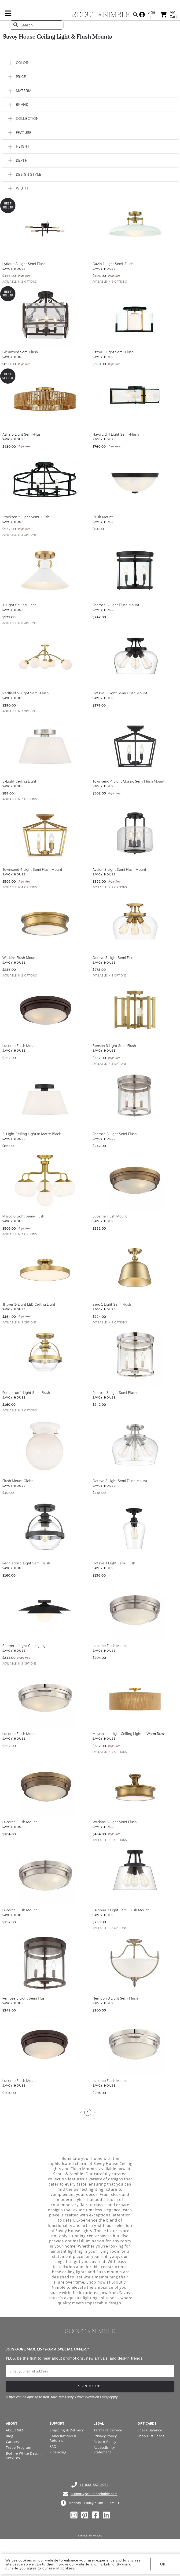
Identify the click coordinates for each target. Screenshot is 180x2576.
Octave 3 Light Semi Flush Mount (119, 693)
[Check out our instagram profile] (73, 2515)
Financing (58, 2452)
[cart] (168, 14)
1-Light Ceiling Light (19, 605)
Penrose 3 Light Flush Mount (115, 605)
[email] (90, 2371)
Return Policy (105, 2441)
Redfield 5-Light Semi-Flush (25, 693)
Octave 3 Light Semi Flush (114, 958)
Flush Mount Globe (17, 1481)
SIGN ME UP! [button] (90, 2386)
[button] (90, 63)
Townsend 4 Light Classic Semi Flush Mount (128, 781)
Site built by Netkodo (90, 2535)
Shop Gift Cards (151, 2436)
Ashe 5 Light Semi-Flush (22, 434)
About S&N (15, 2430)
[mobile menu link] (8, 15)
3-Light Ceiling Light (19, 781)
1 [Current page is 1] (88, 2112)
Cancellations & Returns (63, 2438)
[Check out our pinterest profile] (84, 2515)
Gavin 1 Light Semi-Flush (112, 264)
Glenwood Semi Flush (20, 352)
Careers (12, 2441)
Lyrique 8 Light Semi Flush (24, 264)
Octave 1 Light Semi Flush (113, 1563)
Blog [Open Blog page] (9, 2436)
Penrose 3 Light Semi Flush (114, 1134)
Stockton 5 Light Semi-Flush (25, 517)
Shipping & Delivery (67, 2430)
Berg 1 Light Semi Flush (111, 1304)
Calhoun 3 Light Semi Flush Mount (120, 1910)
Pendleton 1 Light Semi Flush (26, 1393)
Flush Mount (102, 517)
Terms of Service (108, 2430)
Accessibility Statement (104, 2449)
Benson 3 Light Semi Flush (114, 1046)
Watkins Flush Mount (19, 958)
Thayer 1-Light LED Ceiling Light (28, 1304)
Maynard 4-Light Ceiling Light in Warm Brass (128, 1734)
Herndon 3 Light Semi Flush (115, 1998)
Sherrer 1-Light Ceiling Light (25, 1646)
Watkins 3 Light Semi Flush (114, 1822)
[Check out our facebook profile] (95, 2515)
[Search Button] (135, 14)
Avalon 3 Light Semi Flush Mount (119, 869)
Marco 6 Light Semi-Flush (23, 1216)
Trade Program (18, 2447)
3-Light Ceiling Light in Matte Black (31, 1134)
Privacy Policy (105, 2436)
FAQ (53, 2446)
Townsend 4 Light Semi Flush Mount (32, 869)
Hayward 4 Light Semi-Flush (115, 434)
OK (162, 2564)
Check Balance (149, 2430)
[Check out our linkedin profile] (106, 2515)
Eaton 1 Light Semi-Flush (113, 352)
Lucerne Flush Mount (19, 1046)
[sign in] (147, 14)
